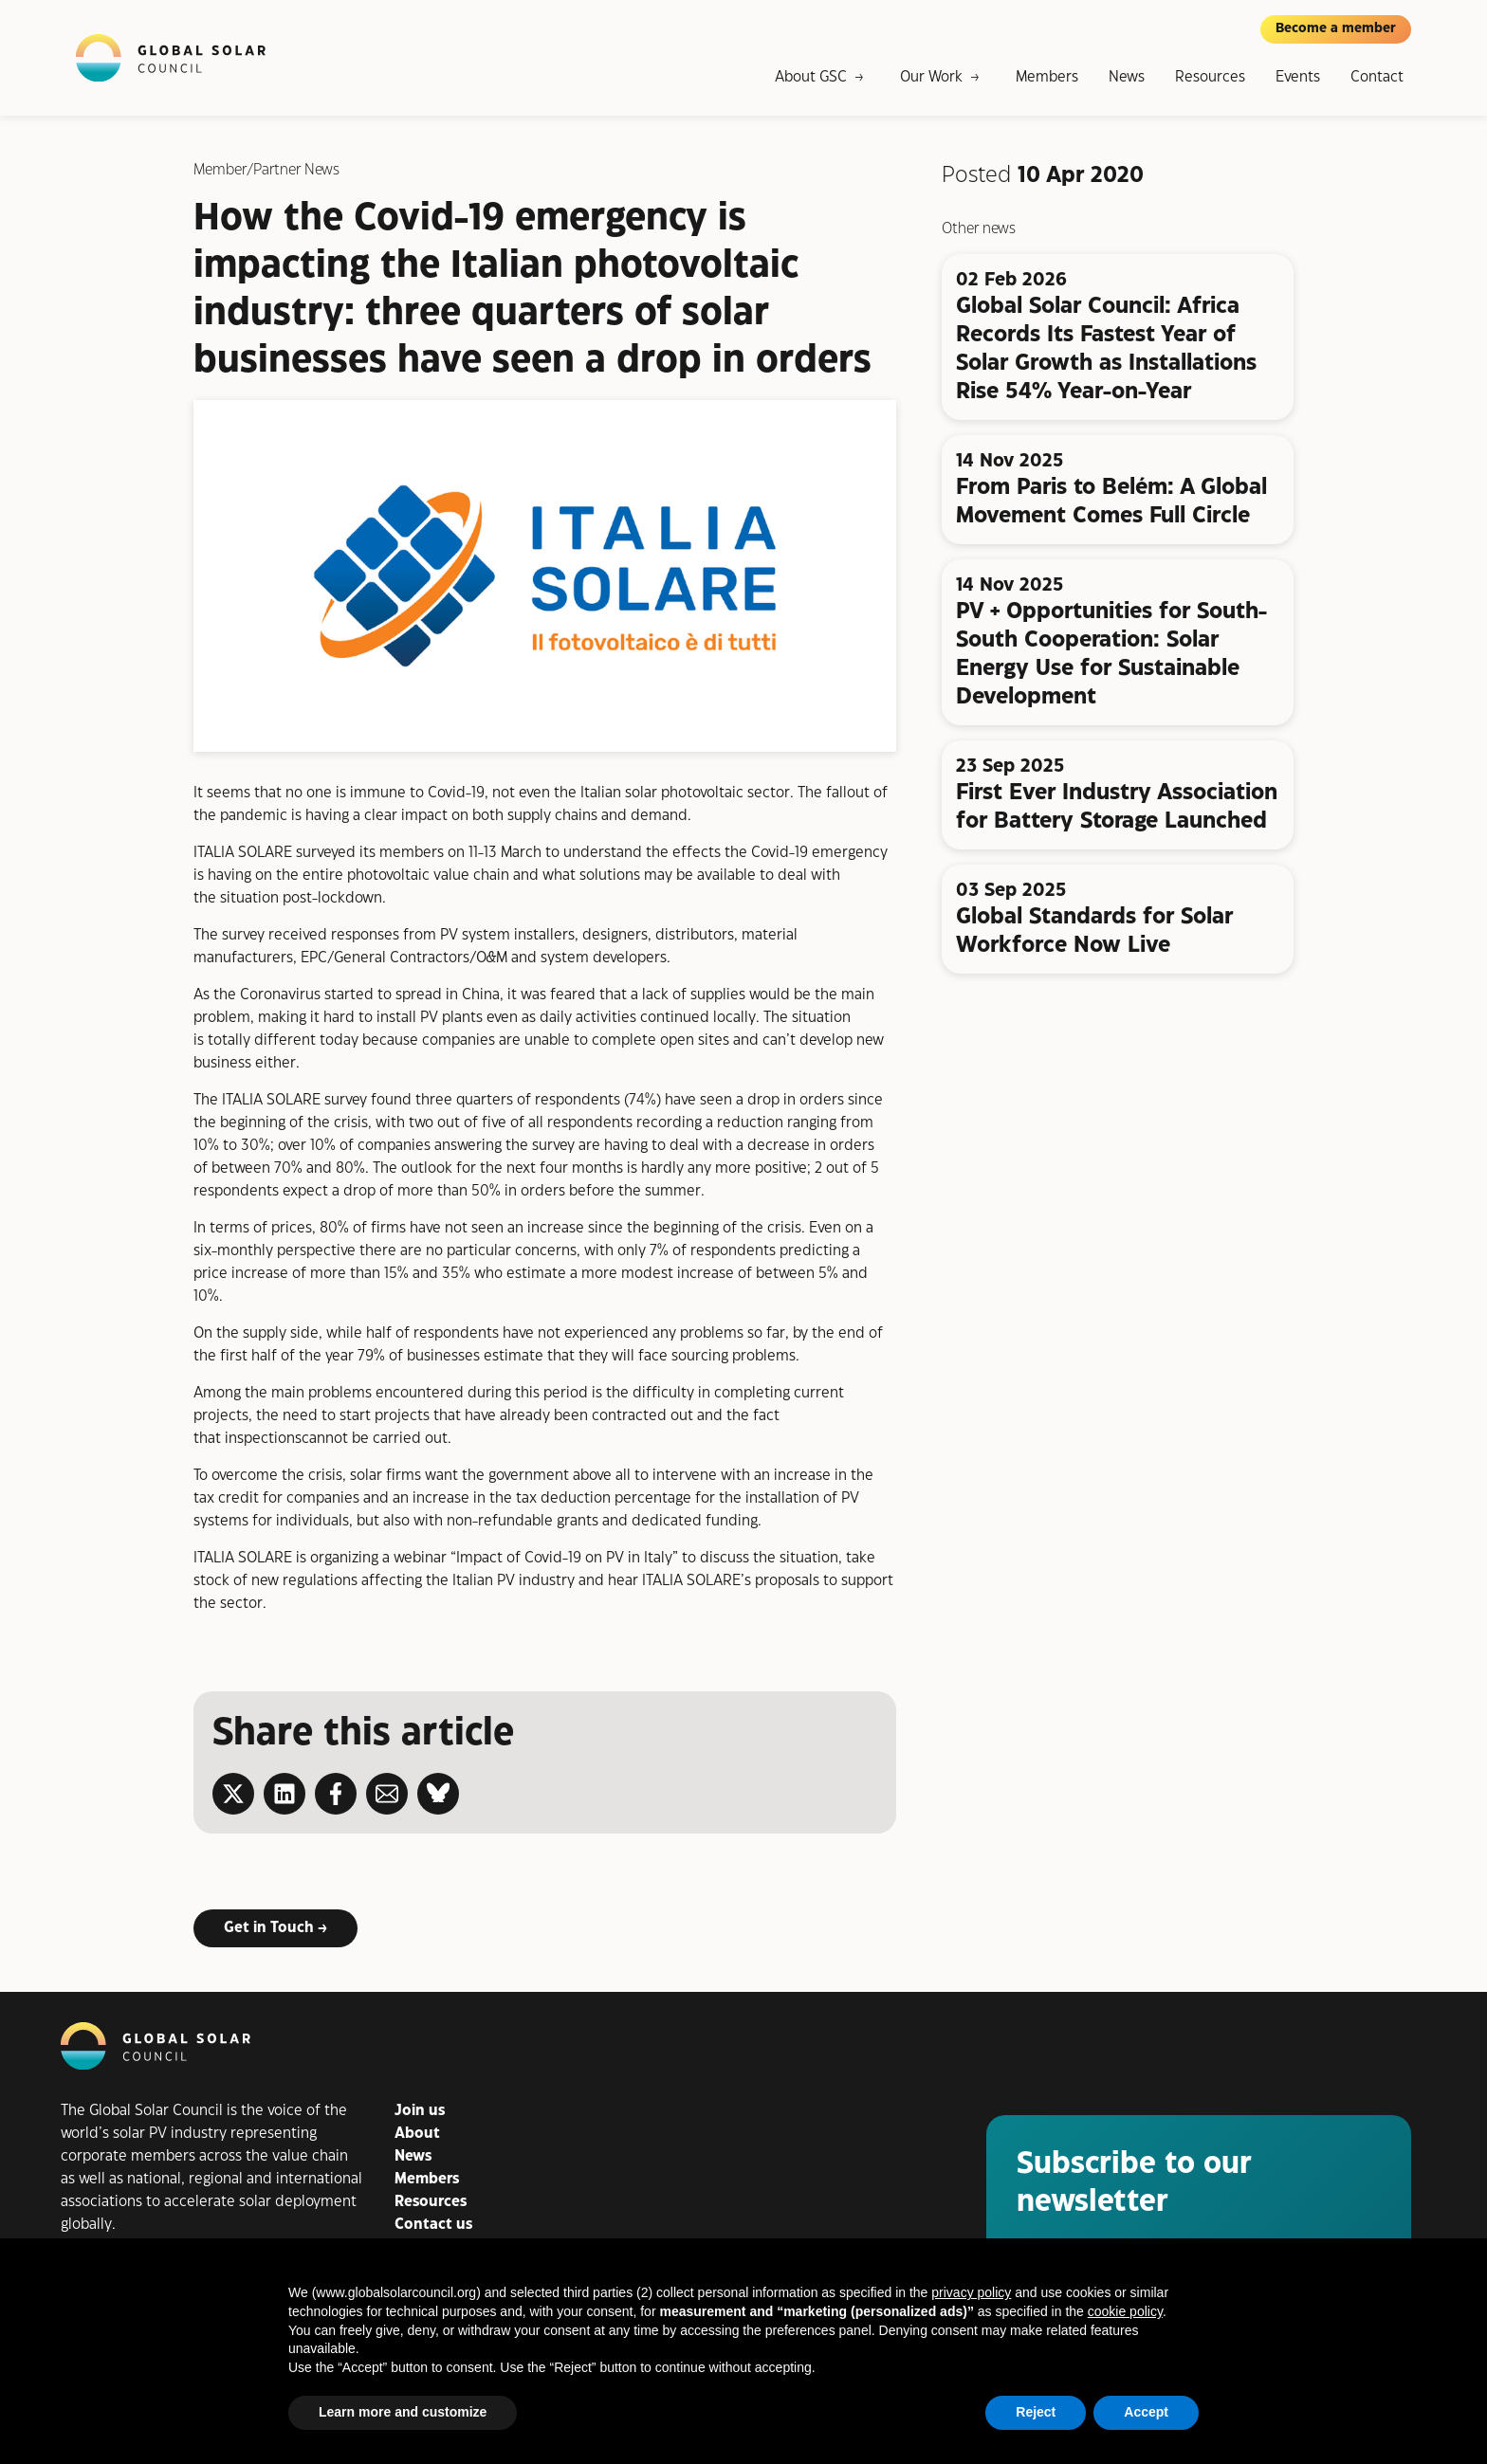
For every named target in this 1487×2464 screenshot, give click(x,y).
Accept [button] (1146, 2411)
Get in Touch (269, 1927)
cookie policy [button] (1125, 2311)
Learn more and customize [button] (402, 2411)
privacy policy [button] (971, 2292)
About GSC (811, 77)
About (417, 2133)
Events (1298, 77)
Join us (420, 2111)
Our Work (931, 77)
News (1127, 77)
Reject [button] (1036, 2411)
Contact (1377, 77)
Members (1047, 77)
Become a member (1336, 28)
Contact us (433, 2225)
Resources (1210, 77)
